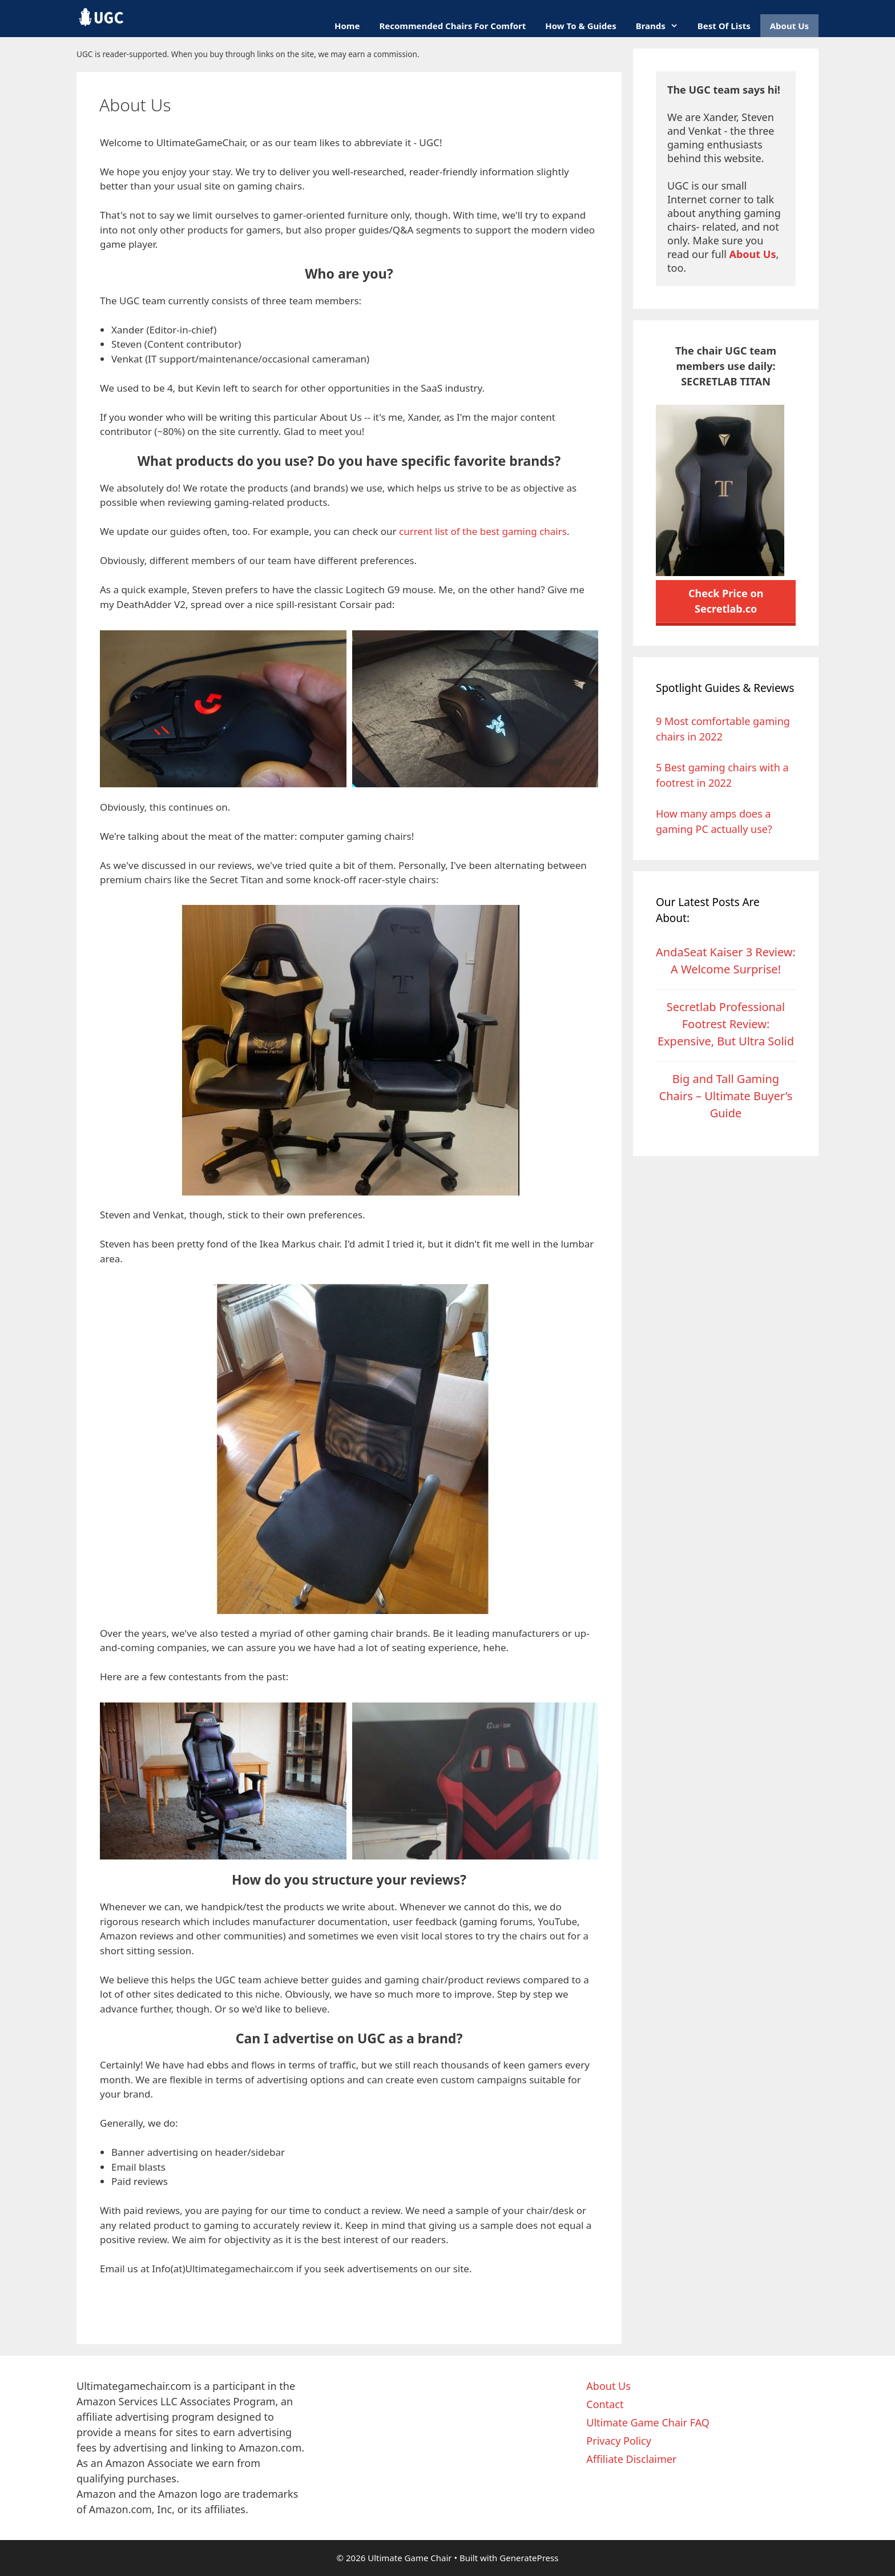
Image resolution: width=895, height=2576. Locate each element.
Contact (604, 2404)
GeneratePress (528, 2557)
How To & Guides (580, 25)
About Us (789, 25)
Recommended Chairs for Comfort (452, 25)
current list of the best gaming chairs (483, 531)
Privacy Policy (618, 2441)
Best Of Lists (724, 25)
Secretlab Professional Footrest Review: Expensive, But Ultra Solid (726, 1024)
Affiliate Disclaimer (631, 2459)
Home (347, 25)
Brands (662, 25)
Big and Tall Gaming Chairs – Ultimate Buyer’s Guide (726, 1096)
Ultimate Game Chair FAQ (647, 2422)
